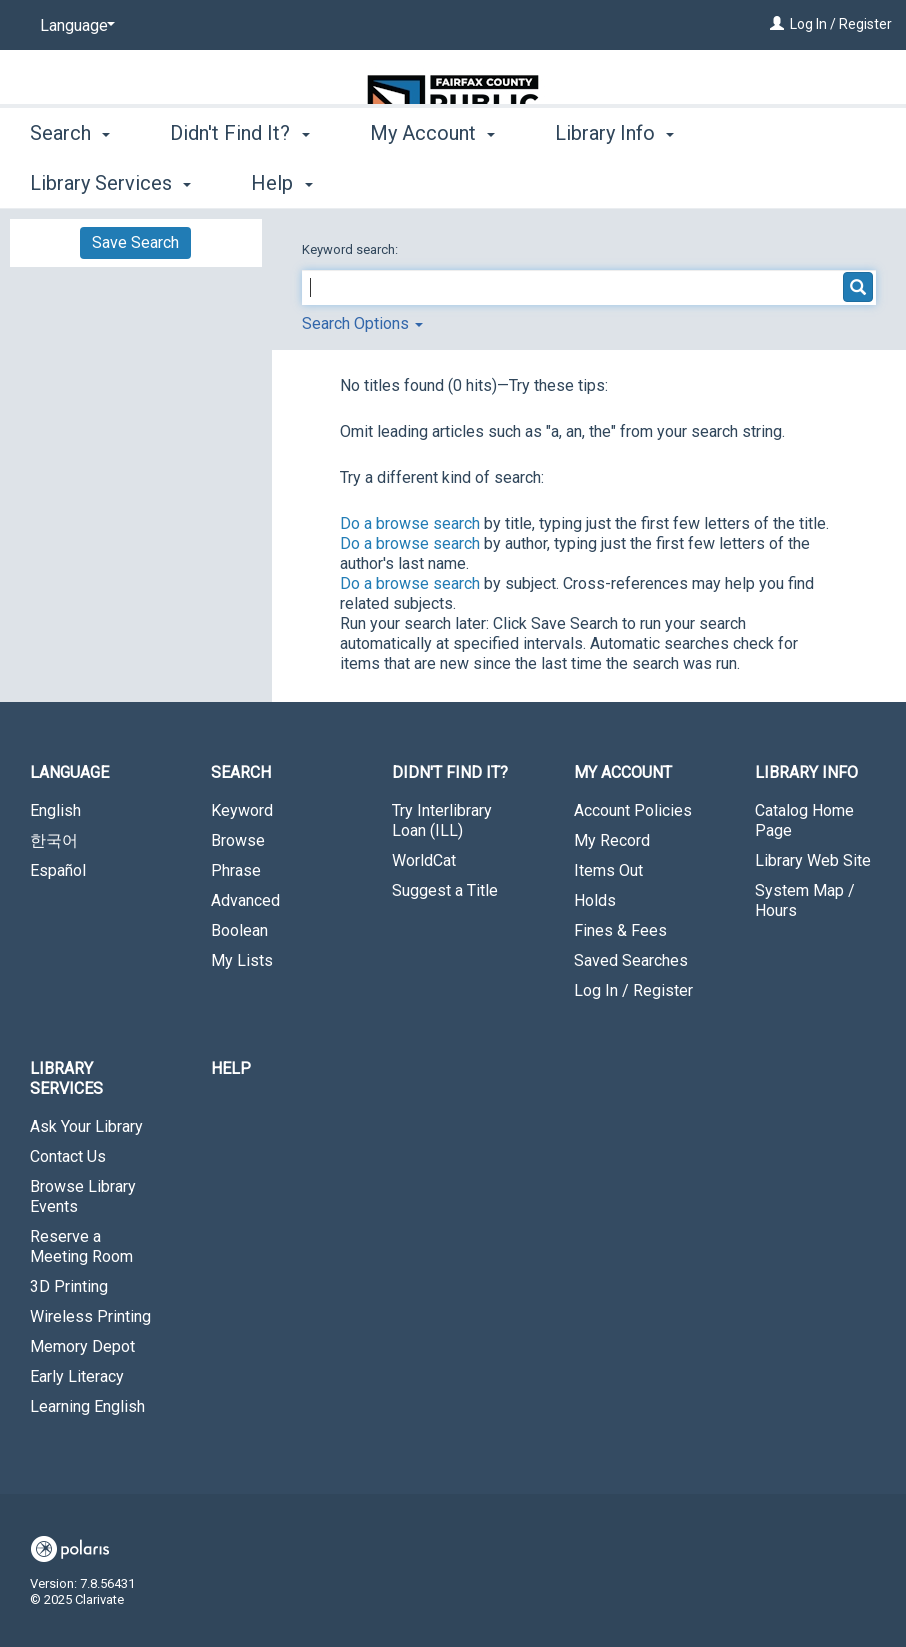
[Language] (74, 26)
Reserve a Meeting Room (81, 1246)
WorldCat (424, 860)
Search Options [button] (362, 323)
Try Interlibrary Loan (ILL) (442, 820)
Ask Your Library (86, 1126)
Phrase (236, 870)
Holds (595, 900)
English (55, 810)
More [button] (773, 183)
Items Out (608, 870)
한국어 (54, 840)
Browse (238, 840)
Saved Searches (631, 960)
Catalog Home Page (804, 820)
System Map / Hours (805, 900)
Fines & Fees (620, 930)
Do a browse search (410, 523)
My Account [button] (432, 180)
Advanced (245, 900)
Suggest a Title (445, 890)
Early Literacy (77, 1376)
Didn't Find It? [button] (239, 180)
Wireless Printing (90, 1316)
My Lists (242, 960)
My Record (612, 840)
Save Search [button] (135, 242)
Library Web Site (813, 860)
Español (58, 870)
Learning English (87, 1406)
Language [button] (69, 772)
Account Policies (633, 810)
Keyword (242, 810)
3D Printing (69, 1286)
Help (231, 1068)
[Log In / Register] (777, 24)
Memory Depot (82, 1346)
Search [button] (70, 180)
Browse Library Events (83, 1196)
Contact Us (68, 1156)
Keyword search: (351, 249)
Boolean (239, 930)
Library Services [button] (66, 1078)
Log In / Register (841, 24)
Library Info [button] (614, 180)
